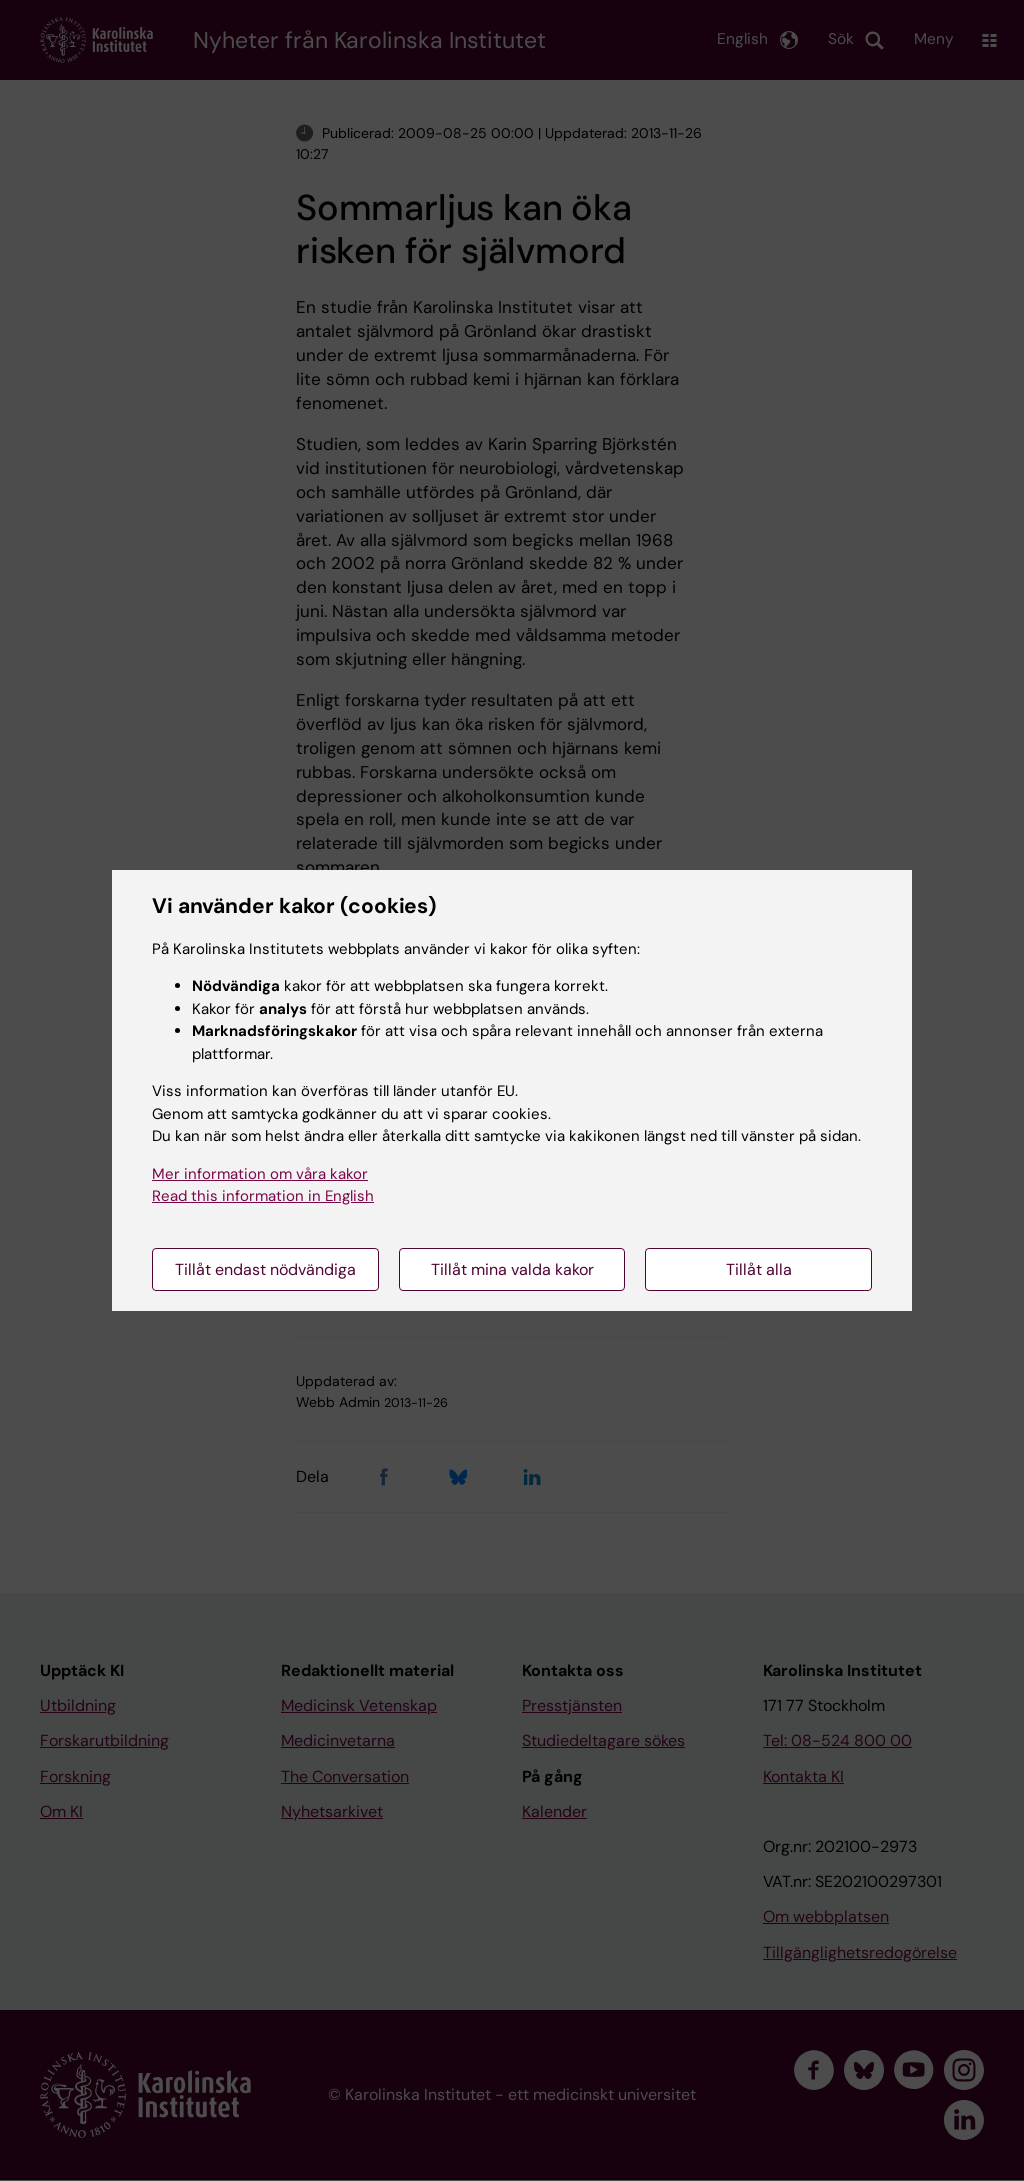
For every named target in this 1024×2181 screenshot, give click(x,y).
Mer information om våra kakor (260, 1174)
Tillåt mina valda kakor (512, 1269)
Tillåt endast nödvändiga (265, 1269)
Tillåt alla (759, 1269)
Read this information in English (263, 1196)
